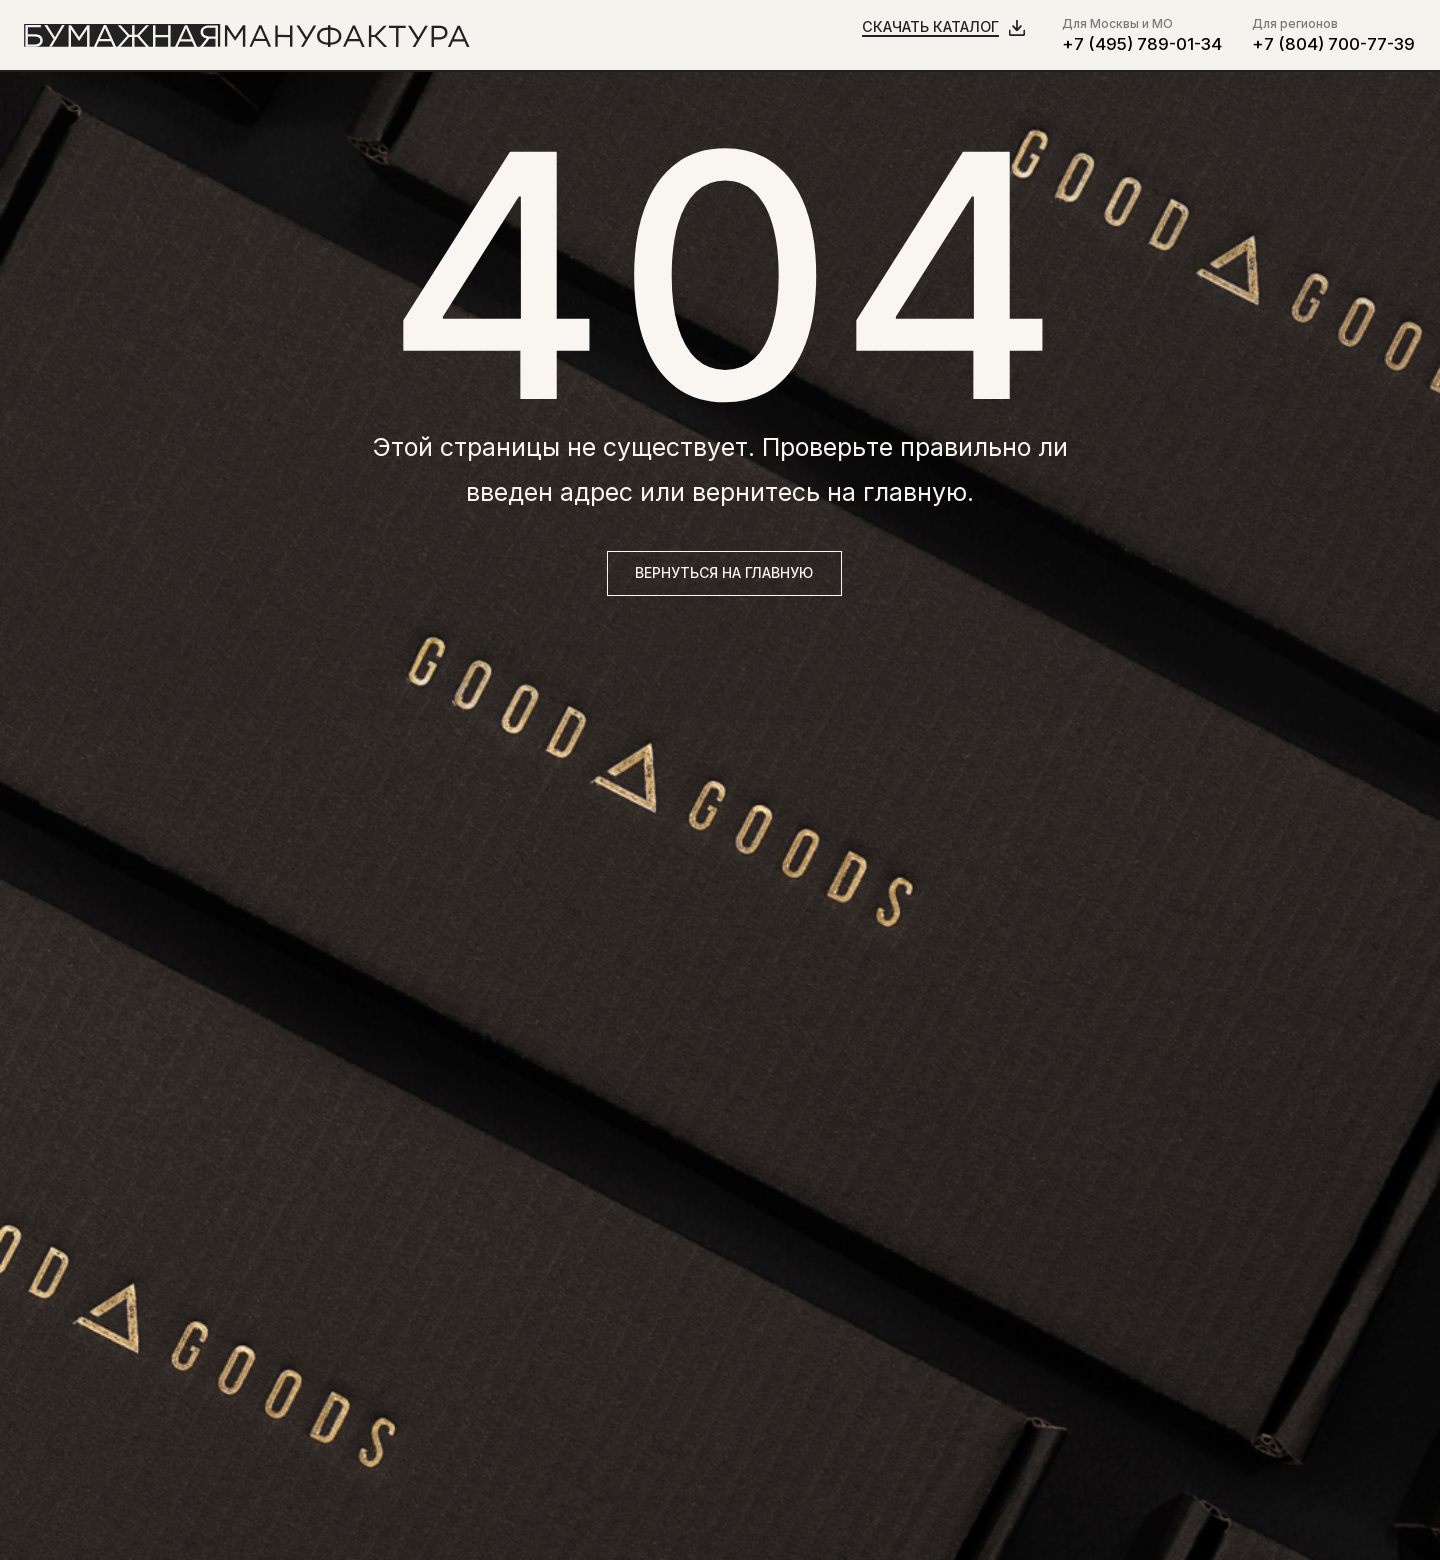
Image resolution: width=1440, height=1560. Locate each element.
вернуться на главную (724, 572)
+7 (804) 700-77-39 (1333, 44)
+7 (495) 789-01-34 (1142, 44)
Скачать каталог (930, 26)
